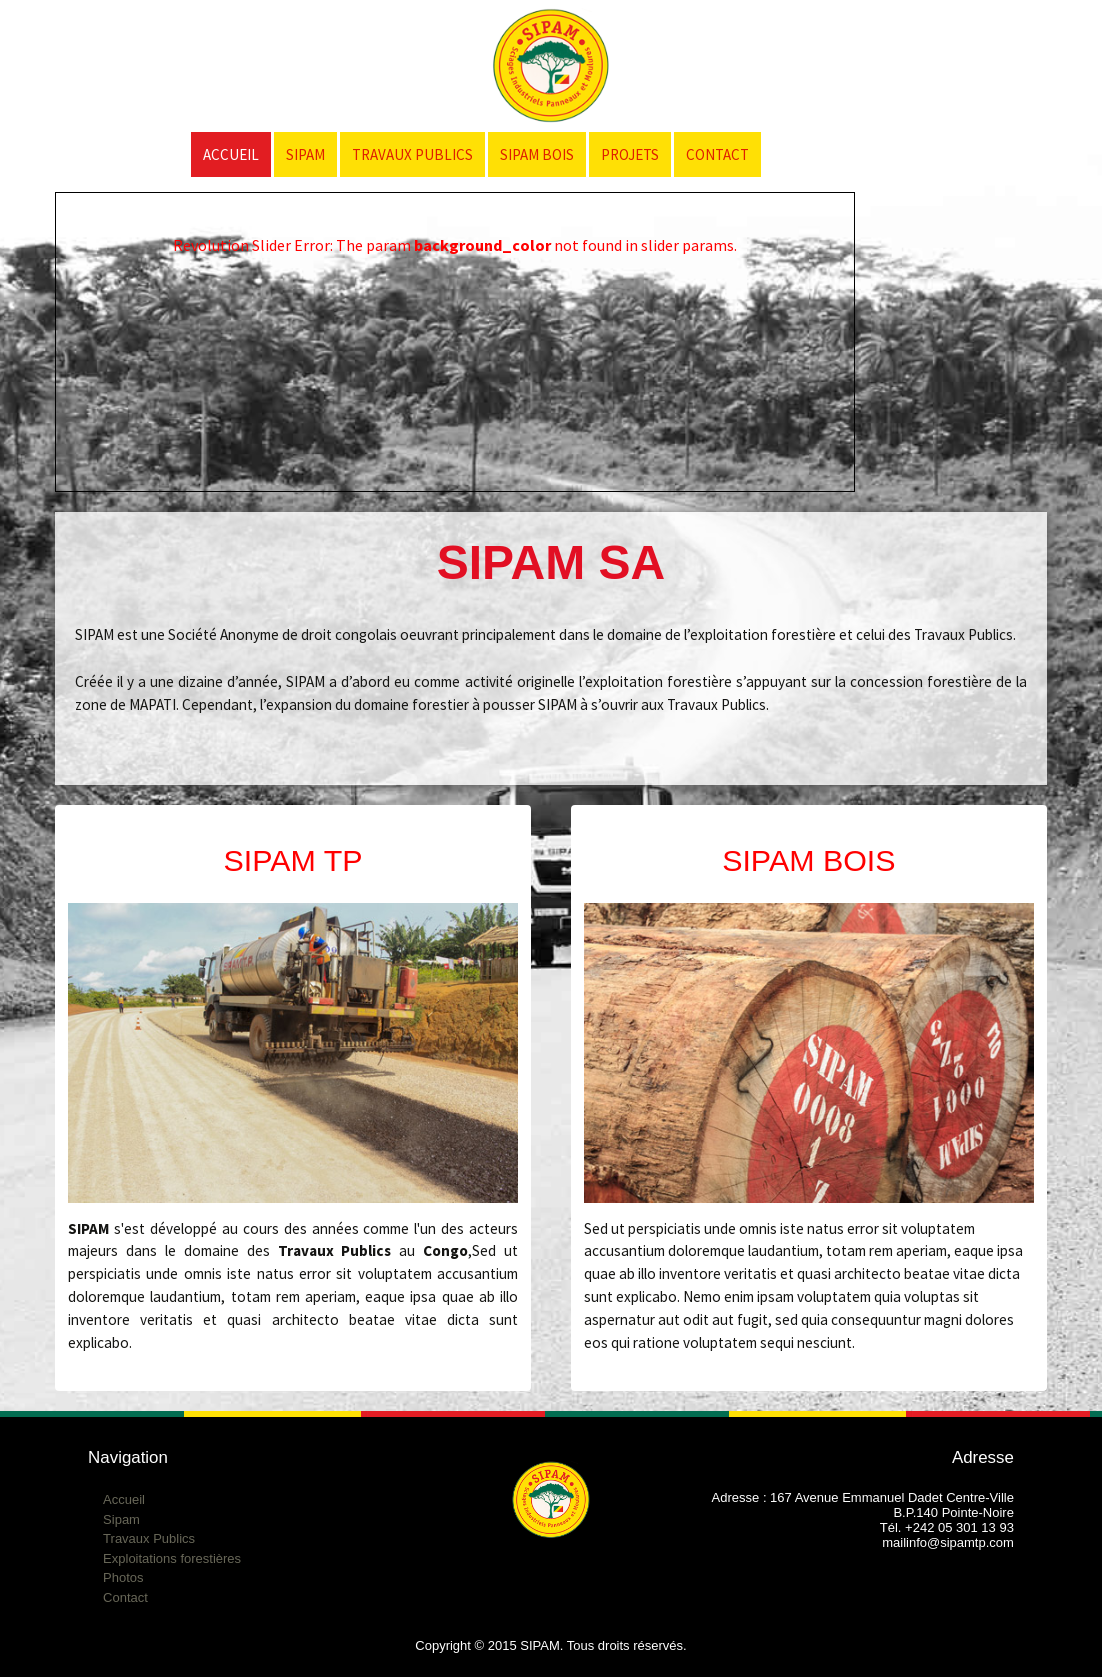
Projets (630, 154)
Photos (123, 1577)
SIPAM (305, 154)
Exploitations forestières (172, 1558)
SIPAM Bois (537, 154)
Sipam (121, 1519)
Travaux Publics (412, 154)
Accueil (231, 154)
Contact (717, 154)
